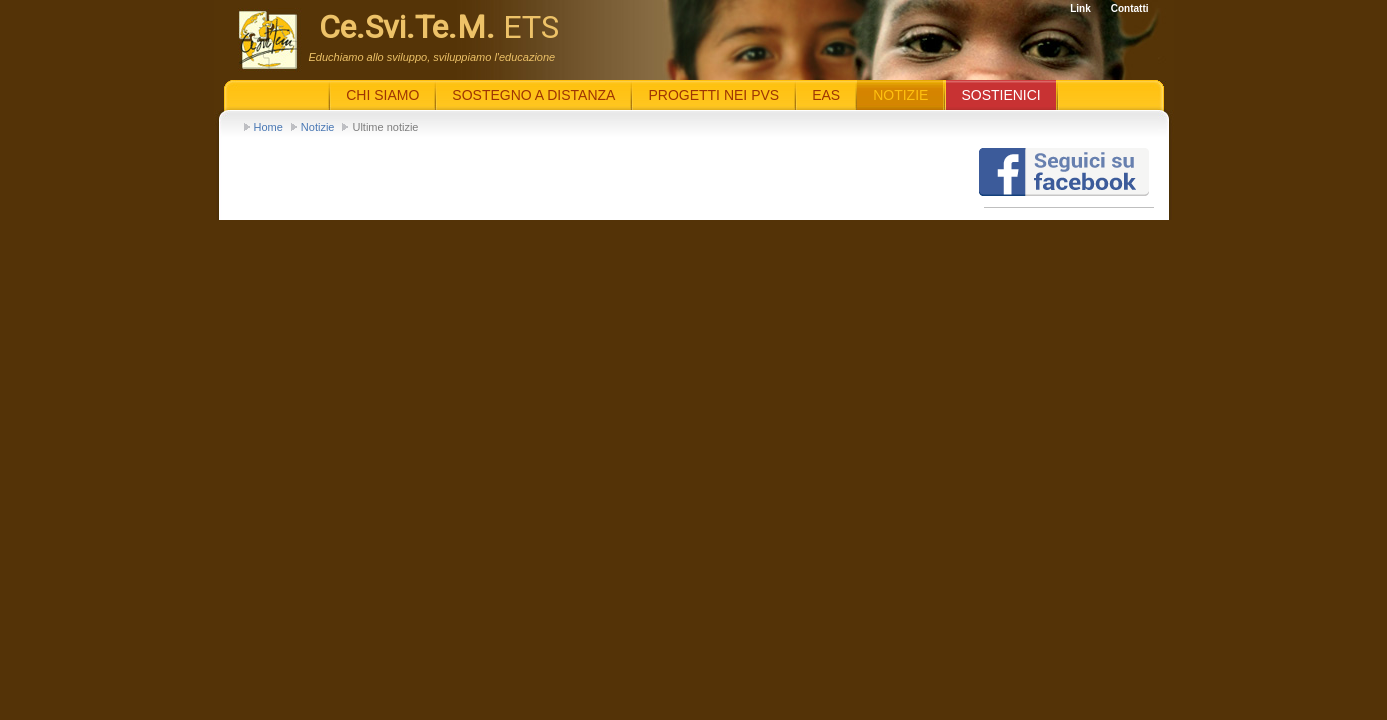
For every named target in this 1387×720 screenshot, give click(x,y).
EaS (826, 95)
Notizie (318, 127)
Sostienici (1000, 95)
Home (268, 127)
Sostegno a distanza (533, 95)
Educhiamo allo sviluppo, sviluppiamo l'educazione (432, 57)
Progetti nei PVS (713, 95)
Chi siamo (382, 95)
